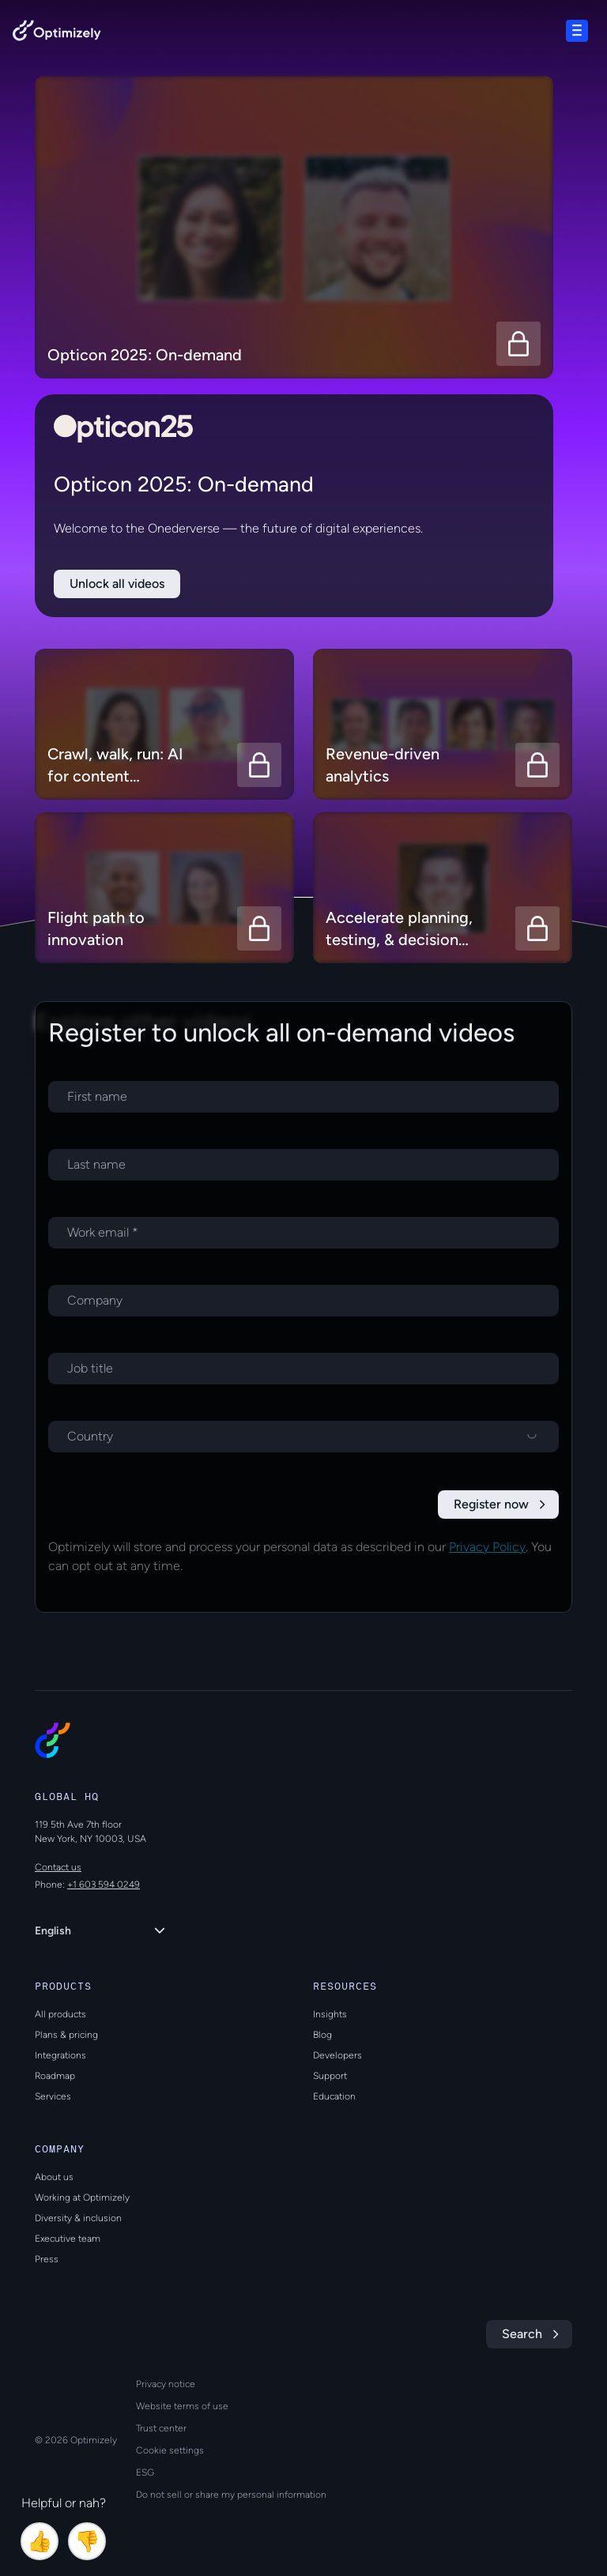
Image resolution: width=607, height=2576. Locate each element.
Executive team (67, 2238)
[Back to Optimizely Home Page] (57, 33)
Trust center (161, 2428)
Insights (330, 2014)
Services (53, 2096)
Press (46, 2259)
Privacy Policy (487, 1546)
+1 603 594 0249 (103, 1884)
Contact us (58, 1867)
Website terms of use (182, 2406)
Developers (337, 2055)
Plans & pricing (66, 2034)
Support (330, 2075)
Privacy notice (165, 2384)
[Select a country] (303, 1436)
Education (334, 2096)
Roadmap (55, 2075)
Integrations (60, 2055)
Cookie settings (170, 2450)
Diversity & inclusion (78, 2218)
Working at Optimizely (82, 2197)
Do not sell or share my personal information (231, 2494)
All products (60, 2014)
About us (54, 2176)
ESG (145, 2472)
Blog (322, 2034)
